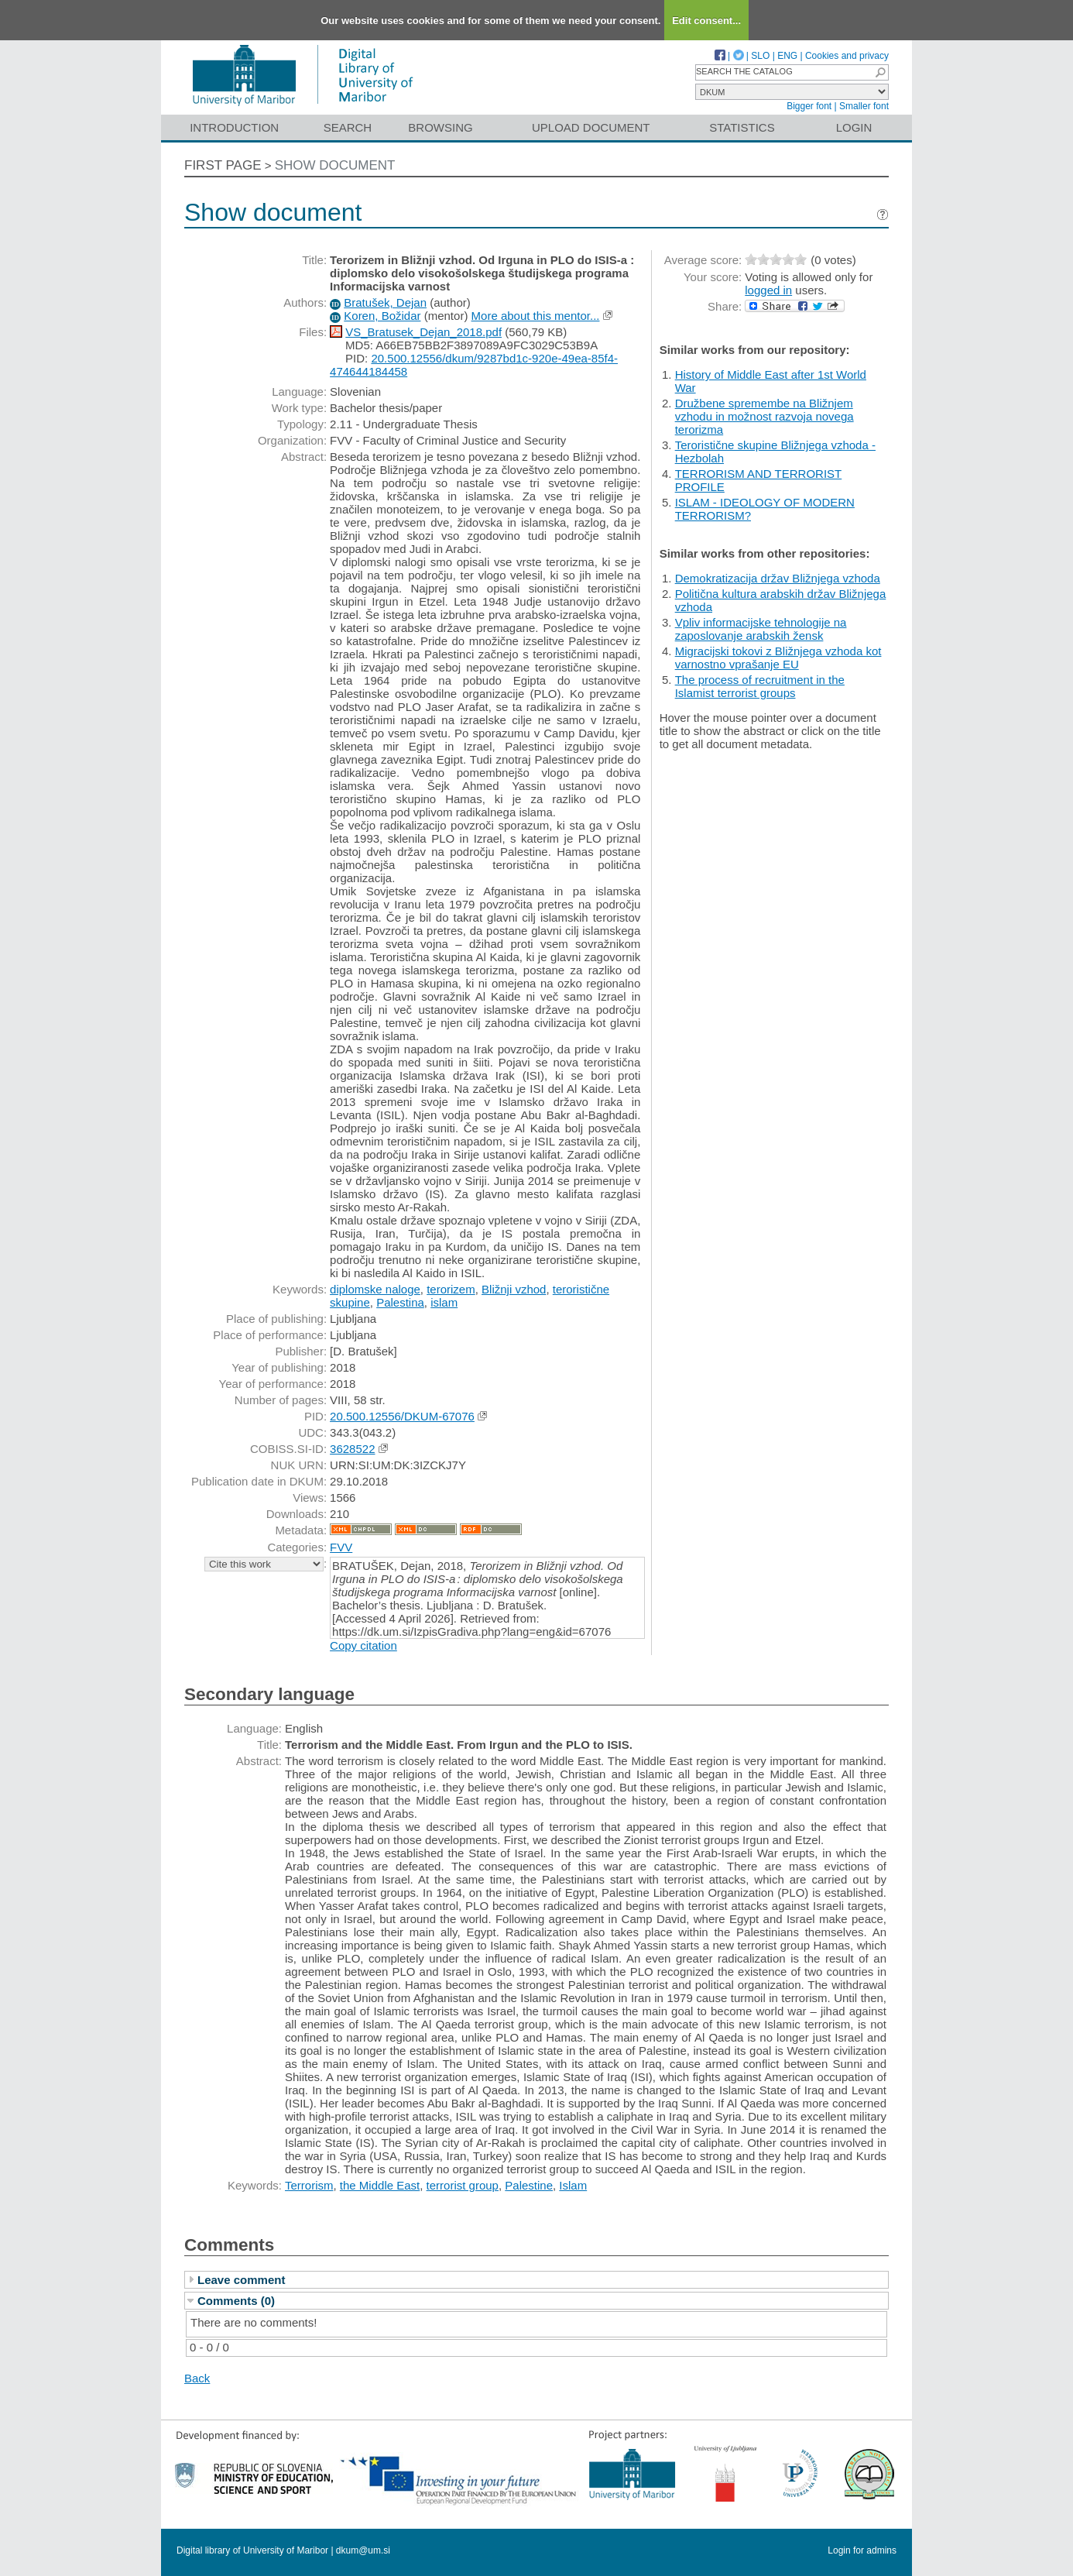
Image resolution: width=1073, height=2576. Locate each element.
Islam (573, 2185)
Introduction (234, 127)
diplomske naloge (375, 1289)
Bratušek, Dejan (385, 302)
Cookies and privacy (847, 55)
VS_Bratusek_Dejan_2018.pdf (423, 331)
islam (444, 1302)
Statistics (741, 127)
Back (197, 2378)
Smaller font (864, 106)
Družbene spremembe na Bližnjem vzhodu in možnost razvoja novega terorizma (764, 416)
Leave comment (241, 2279)
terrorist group (463, 2185)
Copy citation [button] (363, 1645)
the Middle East (380, 2185)
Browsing (440, 127)
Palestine (529, 2185)
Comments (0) (236, 2300)
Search (348, 127)
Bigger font (809, 106)
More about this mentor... (535, 315)
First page (223, 165)
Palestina (400, 1302)
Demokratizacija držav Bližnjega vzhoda (777, 578)
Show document (335, 165)
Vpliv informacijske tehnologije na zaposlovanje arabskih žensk (761, 629)
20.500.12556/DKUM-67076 (402, 1416)
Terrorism (309, 2185)
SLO (760, 55)
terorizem (451, 1289)
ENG (787, 55)
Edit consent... (706, 20)
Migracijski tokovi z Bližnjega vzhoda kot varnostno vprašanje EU (778, 657)
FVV (341, 1547)
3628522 (352, 1448)
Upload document (591, 127)
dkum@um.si (363, 2550)
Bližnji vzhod (514, 1289)
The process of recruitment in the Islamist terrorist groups (760, 686)
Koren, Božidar (382, 315)
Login (854, 127)
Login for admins (862, 2550)
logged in (768, 290)
